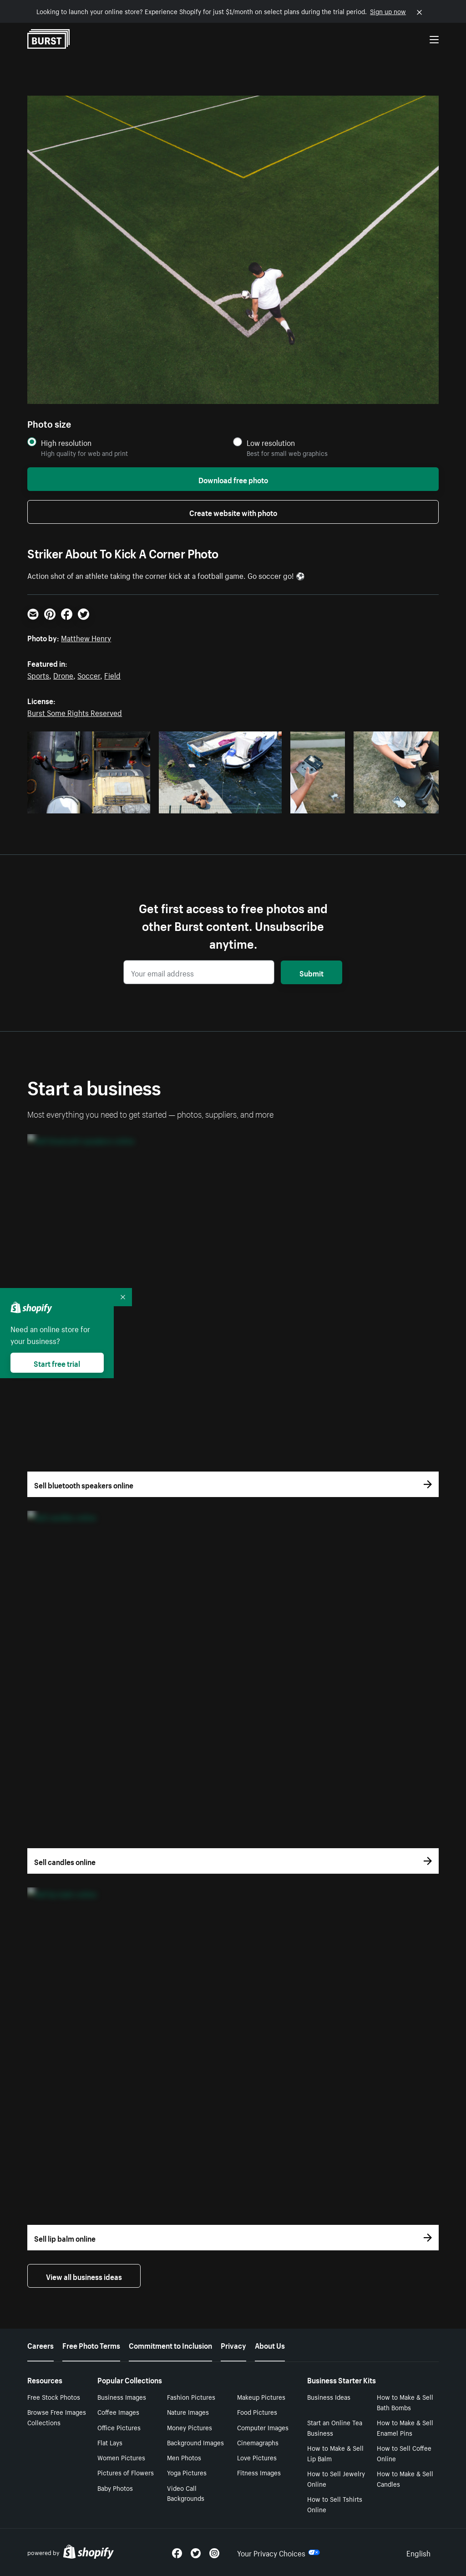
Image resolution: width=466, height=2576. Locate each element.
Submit (311, 972)
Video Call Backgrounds (185, 2493)
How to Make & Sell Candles (405, 2478)
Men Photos (184, 2457)
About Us (270, 2345)
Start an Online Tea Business (334, 2427)
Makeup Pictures (261, 2397)
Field (112, 674)
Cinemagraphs (258, 2442)
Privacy (233, 2345)
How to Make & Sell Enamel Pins (405, 2427)
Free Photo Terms (91, 2345)
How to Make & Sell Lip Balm (335, 2453)
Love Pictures (257, 2457)
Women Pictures (121, 2457)
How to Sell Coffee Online (404, 2453)
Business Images (121, 2397)
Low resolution (271, 442)
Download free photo (233, 479)
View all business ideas (84, 2276)
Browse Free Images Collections (56, 2417)
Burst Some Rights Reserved (74, 712)
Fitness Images (259, 2472)
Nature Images (188, 2412)
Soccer (88, 674)
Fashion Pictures (191, 2397)
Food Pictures (257, 2412)
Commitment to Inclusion (170, 2345)
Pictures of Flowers (125, 2472)
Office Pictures (119, 2427)
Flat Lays (109, 2442)
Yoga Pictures (187, 2472)
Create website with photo (233, 512)
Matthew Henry (86, 637)
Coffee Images (118, 2412)
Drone (63, 674)
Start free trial (57, 1363)
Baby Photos (115, 2488)
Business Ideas (328, 2397)
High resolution (66, 442)
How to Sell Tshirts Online (334, 2504)
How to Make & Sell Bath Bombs (405, 2402)
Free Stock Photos (53, 2397)
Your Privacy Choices (278, 2552)
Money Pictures (189, 2427)
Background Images (195, 2442)
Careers (40, 2345)
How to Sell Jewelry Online (336, 2478)
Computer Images (263, 2427)
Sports (38, 674)
